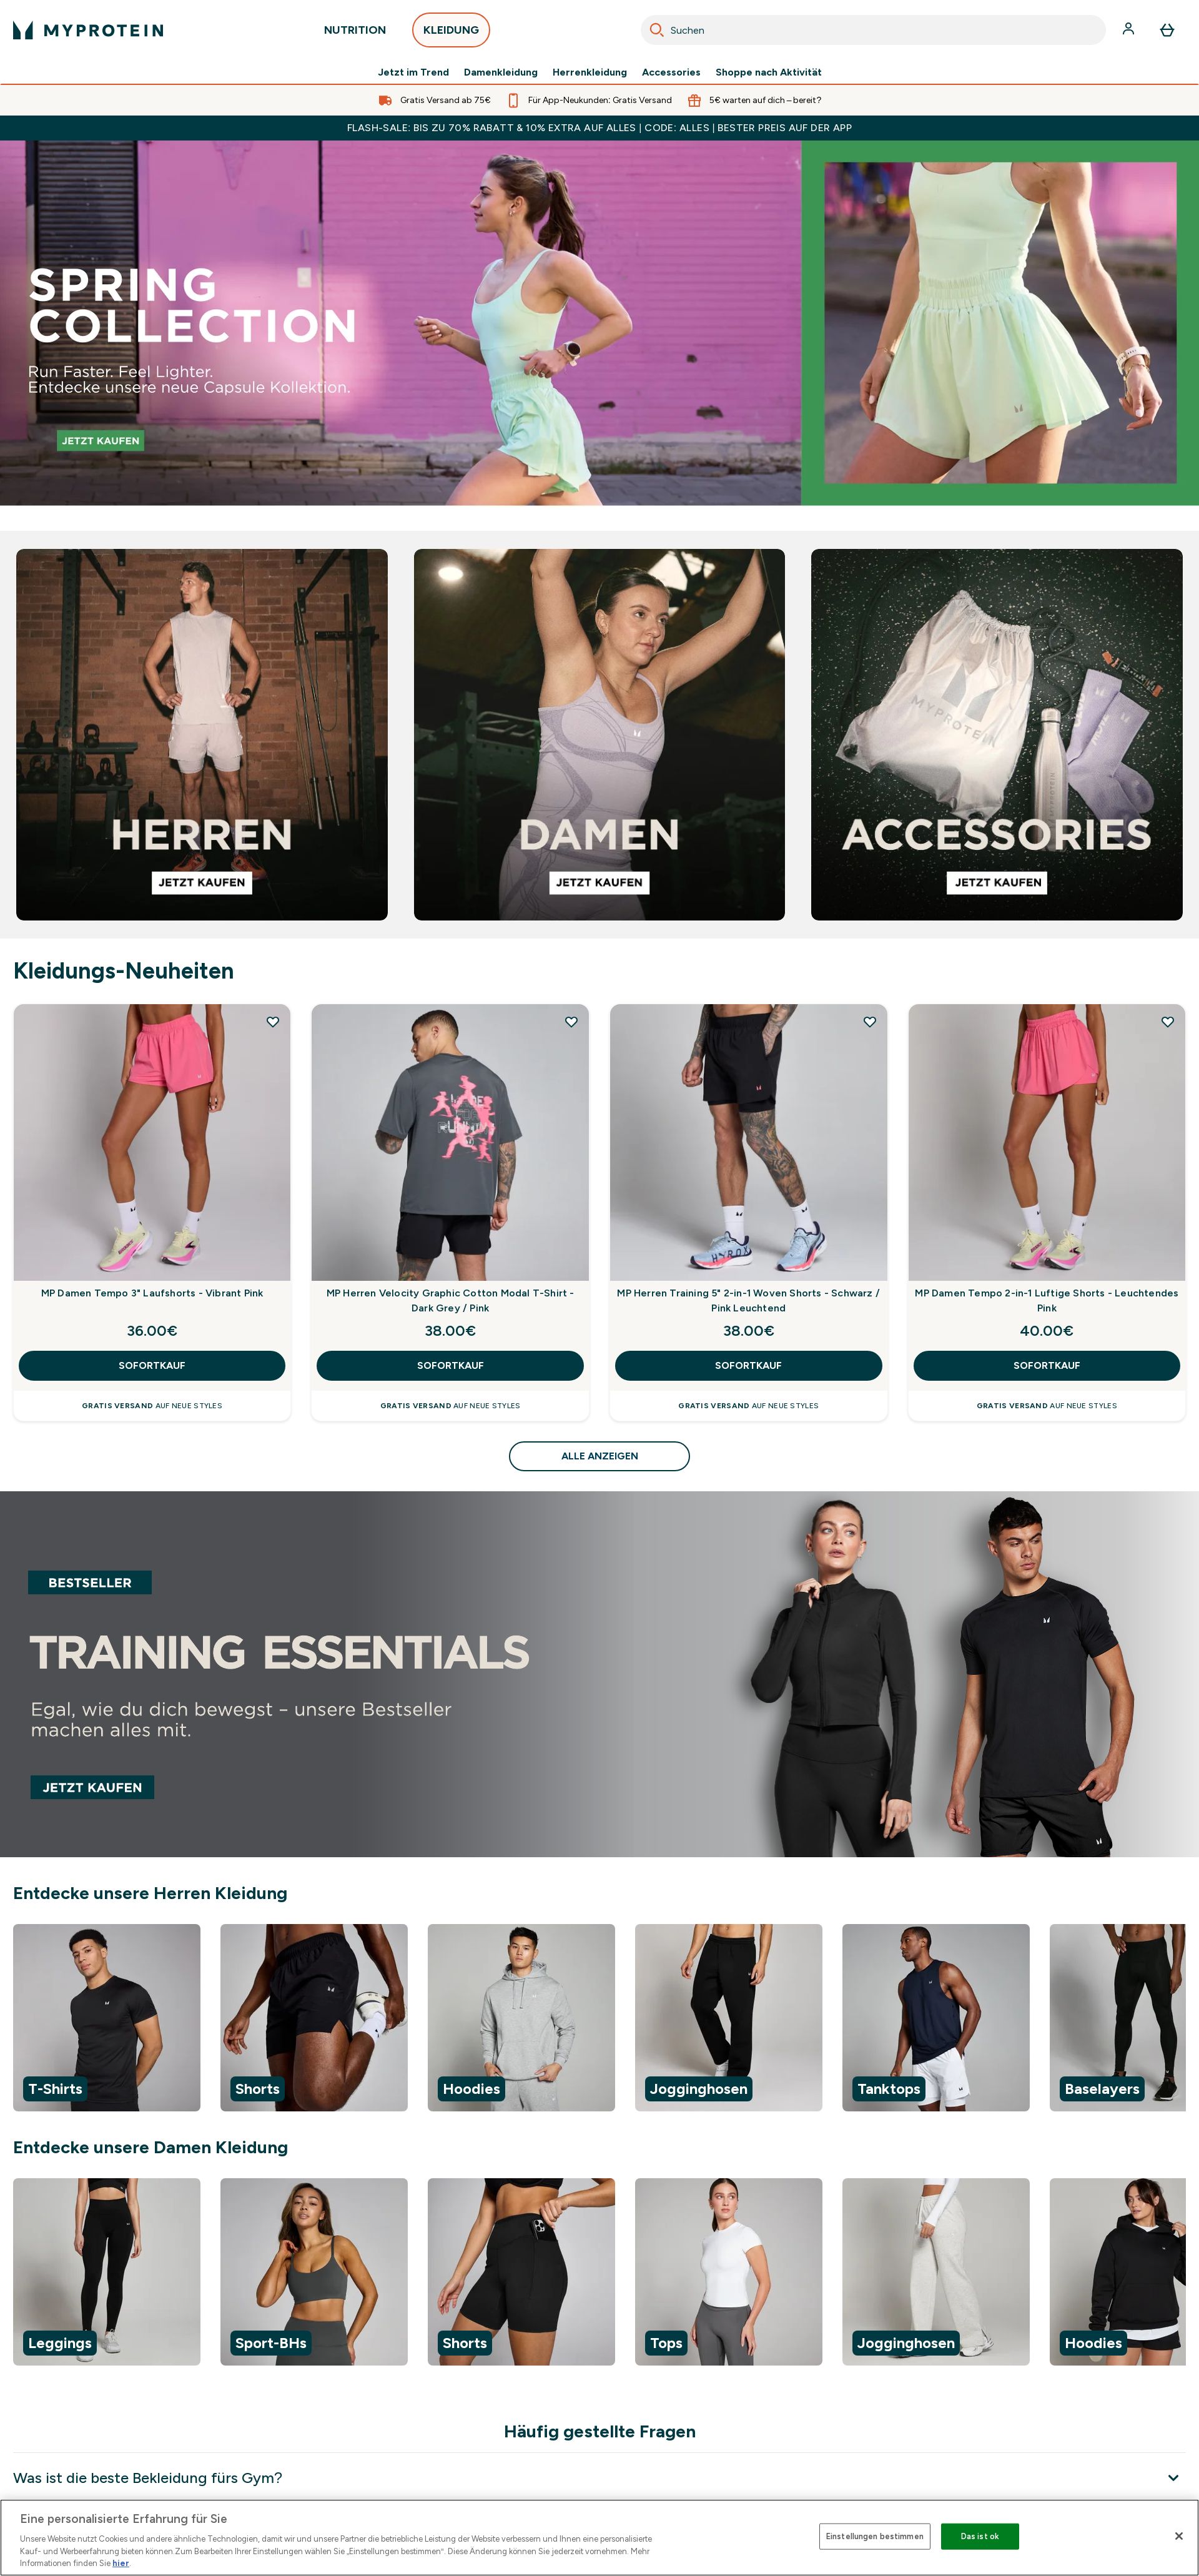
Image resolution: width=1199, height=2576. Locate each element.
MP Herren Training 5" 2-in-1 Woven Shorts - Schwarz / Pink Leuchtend (748, 1300)
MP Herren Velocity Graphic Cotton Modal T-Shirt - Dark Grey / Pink (451, 1300)
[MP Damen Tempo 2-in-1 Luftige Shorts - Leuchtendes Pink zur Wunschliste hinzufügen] (1167, 1021)
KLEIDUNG (451, 33)
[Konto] (1129, 30)
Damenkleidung (501, 72)
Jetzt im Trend (413, 72)
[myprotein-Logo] (88, 30)
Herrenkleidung (590, 72)
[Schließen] (1179, 2536)
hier (120, 2563)
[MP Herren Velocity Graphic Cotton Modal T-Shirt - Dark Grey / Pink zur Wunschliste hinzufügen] (571, 1021)
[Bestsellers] (599, 323)
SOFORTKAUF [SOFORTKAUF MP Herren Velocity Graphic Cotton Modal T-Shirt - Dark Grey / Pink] (450, 1365)
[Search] (657, 30)
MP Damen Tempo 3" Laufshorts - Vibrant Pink (152, 1293)
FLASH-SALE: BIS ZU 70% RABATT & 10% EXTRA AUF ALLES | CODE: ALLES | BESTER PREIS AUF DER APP (599, 128)
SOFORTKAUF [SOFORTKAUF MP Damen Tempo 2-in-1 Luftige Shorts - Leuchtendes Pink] (1047, 1365)
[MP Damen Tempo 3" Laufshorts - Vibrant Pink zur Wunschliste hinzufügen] (272, 1021)
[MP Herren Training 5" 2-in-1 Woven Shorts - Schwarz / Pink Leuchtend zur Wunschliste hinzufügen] (869, 1021)
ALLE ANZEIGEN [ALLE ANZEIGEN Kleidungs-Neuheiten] (599, 1456)
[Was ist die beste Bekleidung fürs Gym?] (599, 2477)
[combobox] (873, 30)
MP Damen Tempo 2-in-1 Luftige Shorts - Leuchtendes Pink (1046, 1300)
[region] (599, 2020)
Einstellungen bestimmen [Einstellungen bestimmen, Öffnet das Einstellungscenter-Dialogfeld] (875, 2536)
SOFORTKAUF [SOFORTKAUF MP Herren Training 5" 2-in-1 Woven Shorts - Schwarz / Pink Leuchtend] (748, 1365)
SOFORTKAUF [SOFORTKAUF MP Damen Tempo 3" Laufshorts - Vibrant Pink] (152, 1365)
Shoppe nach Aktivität (769, 72)
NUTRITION (355, 33)
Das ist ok (980, 2536)
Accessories (671, 72)
